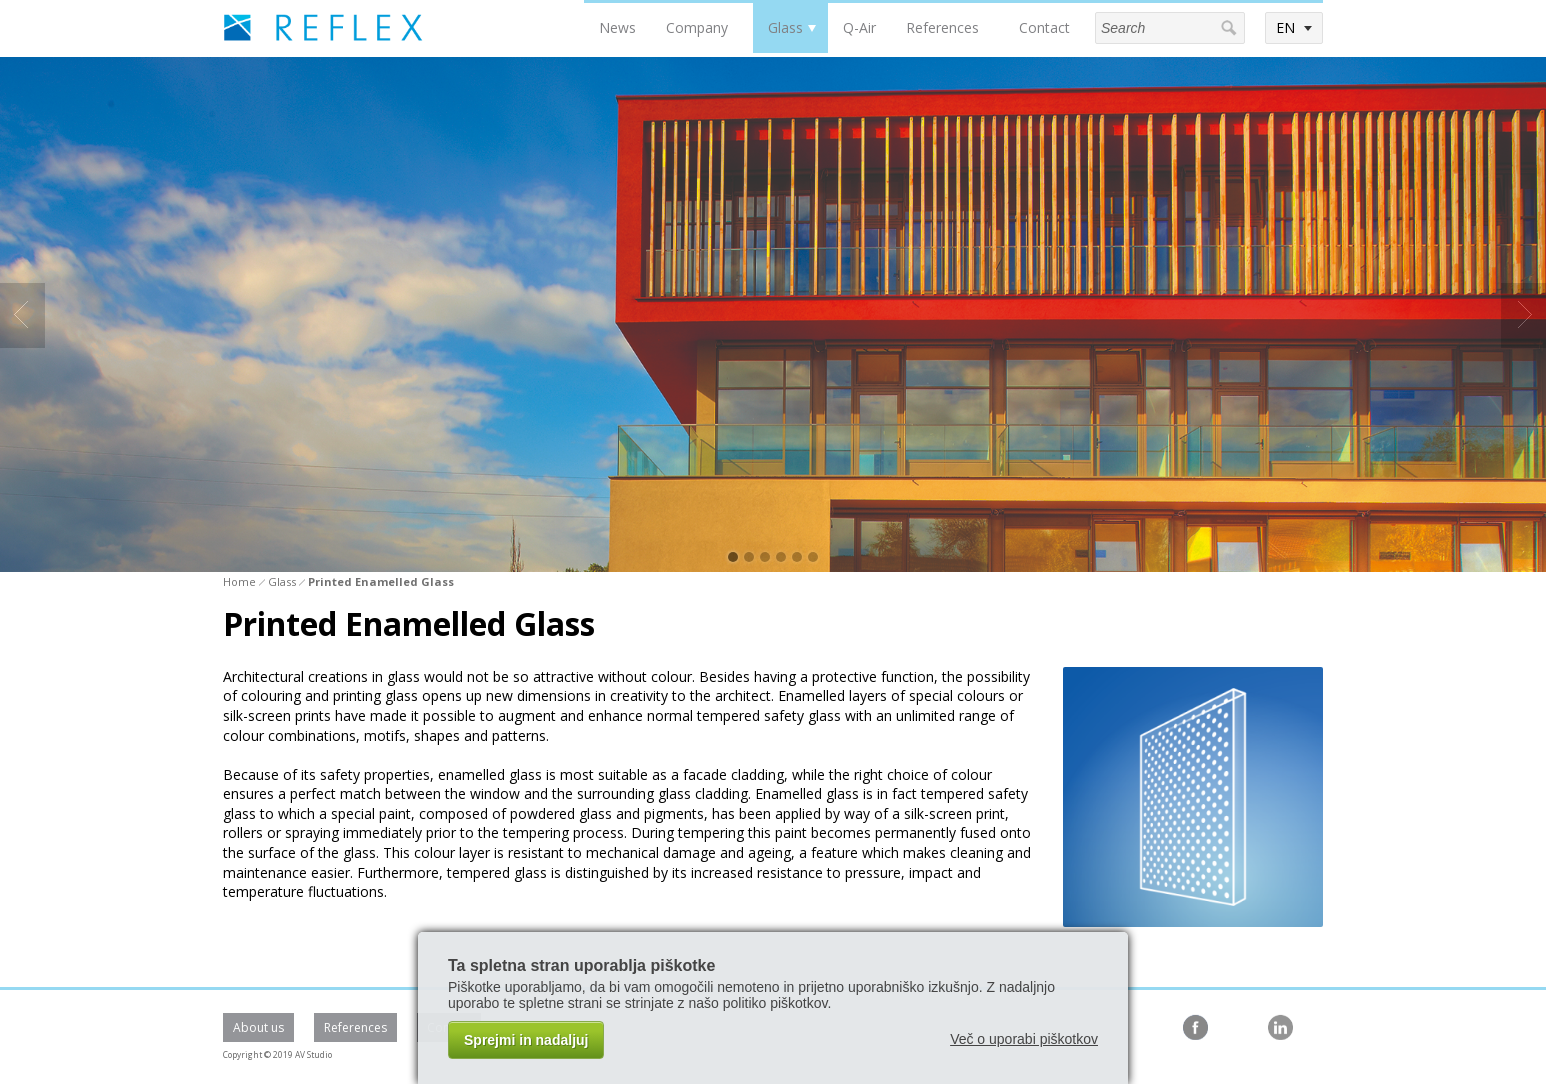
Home (239, 581)
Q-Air (859, 27)
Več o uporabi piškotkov (1024, 1039)
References (942, 27)
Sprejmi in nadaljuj (526, 1040)
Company (697, 27)
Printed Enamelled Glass (381, 581)
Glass (785, 27)
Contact (1044, 27)
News (617, 27)
